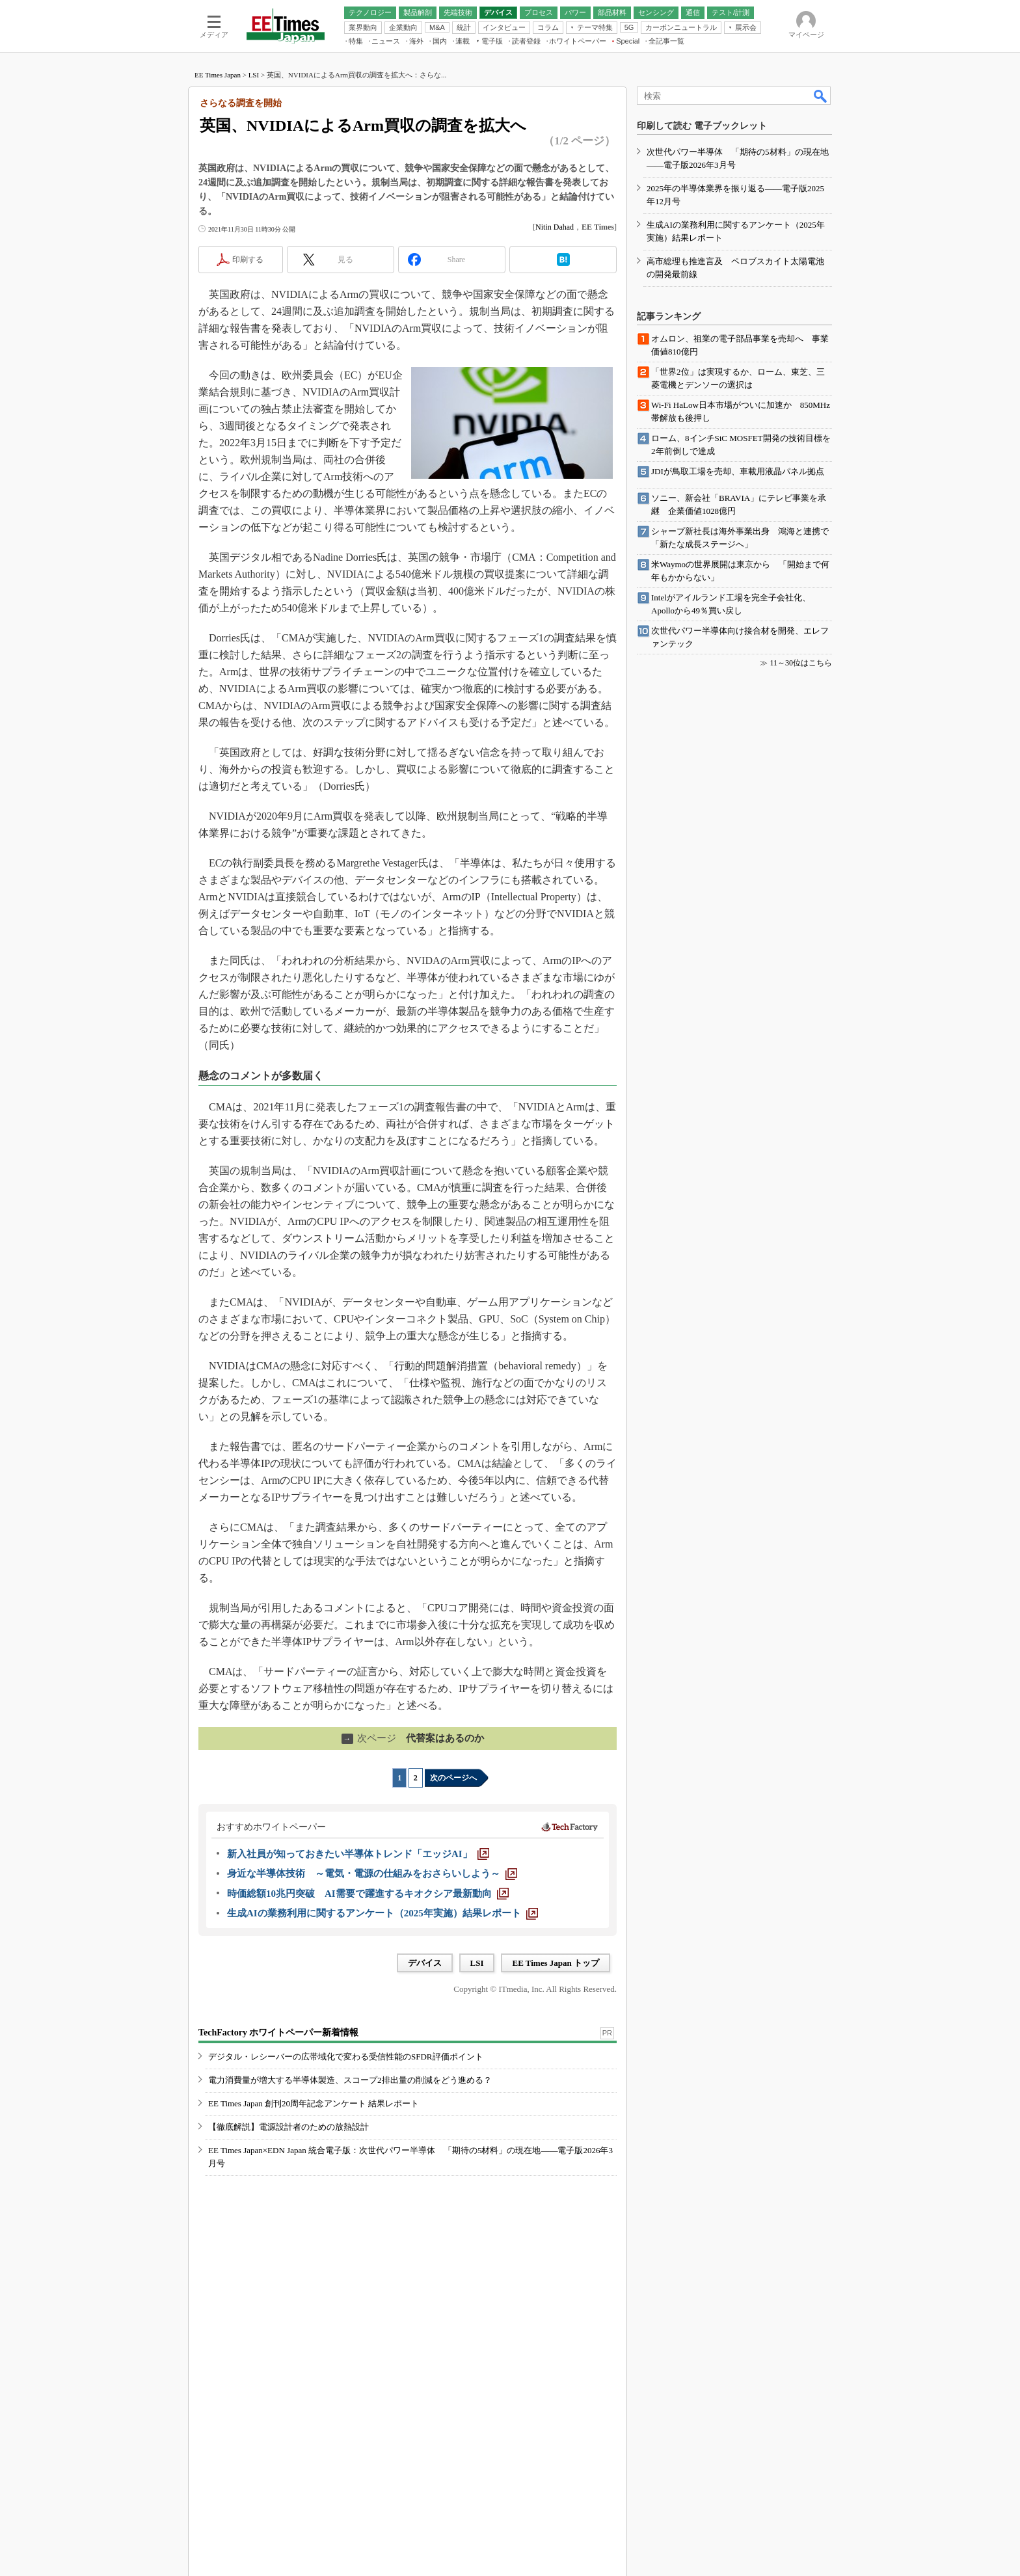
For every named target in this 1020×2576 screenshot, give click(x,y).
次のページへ (453, 1777)
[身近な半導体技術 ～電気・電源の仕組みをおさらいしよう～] (372, 1873)
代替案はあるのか (413, 1738)
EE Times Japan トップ (555, 1963)
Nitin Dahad (554, 227)
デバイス (425, 1963)
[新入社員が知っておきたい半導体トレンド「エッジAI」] (358, 1854)
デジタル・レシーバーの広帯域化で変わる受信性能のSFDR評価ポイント (345, 2056)
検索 (821, 96)
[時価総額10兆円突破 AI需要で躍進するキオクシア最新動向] (368, 1893)
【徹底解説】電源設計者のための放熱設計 (288, 2127)
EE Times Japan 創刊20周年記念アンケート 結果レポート (313, 2103)
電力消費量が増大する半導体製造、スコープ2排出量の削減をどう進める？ (350, 2080)
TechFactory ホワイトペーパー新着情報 (278, 2032)
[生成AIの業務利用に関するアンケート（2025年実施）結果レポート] (382, 1913)
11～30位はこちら (801, 662)
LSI (254, 75)
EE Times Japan (218, 75)
